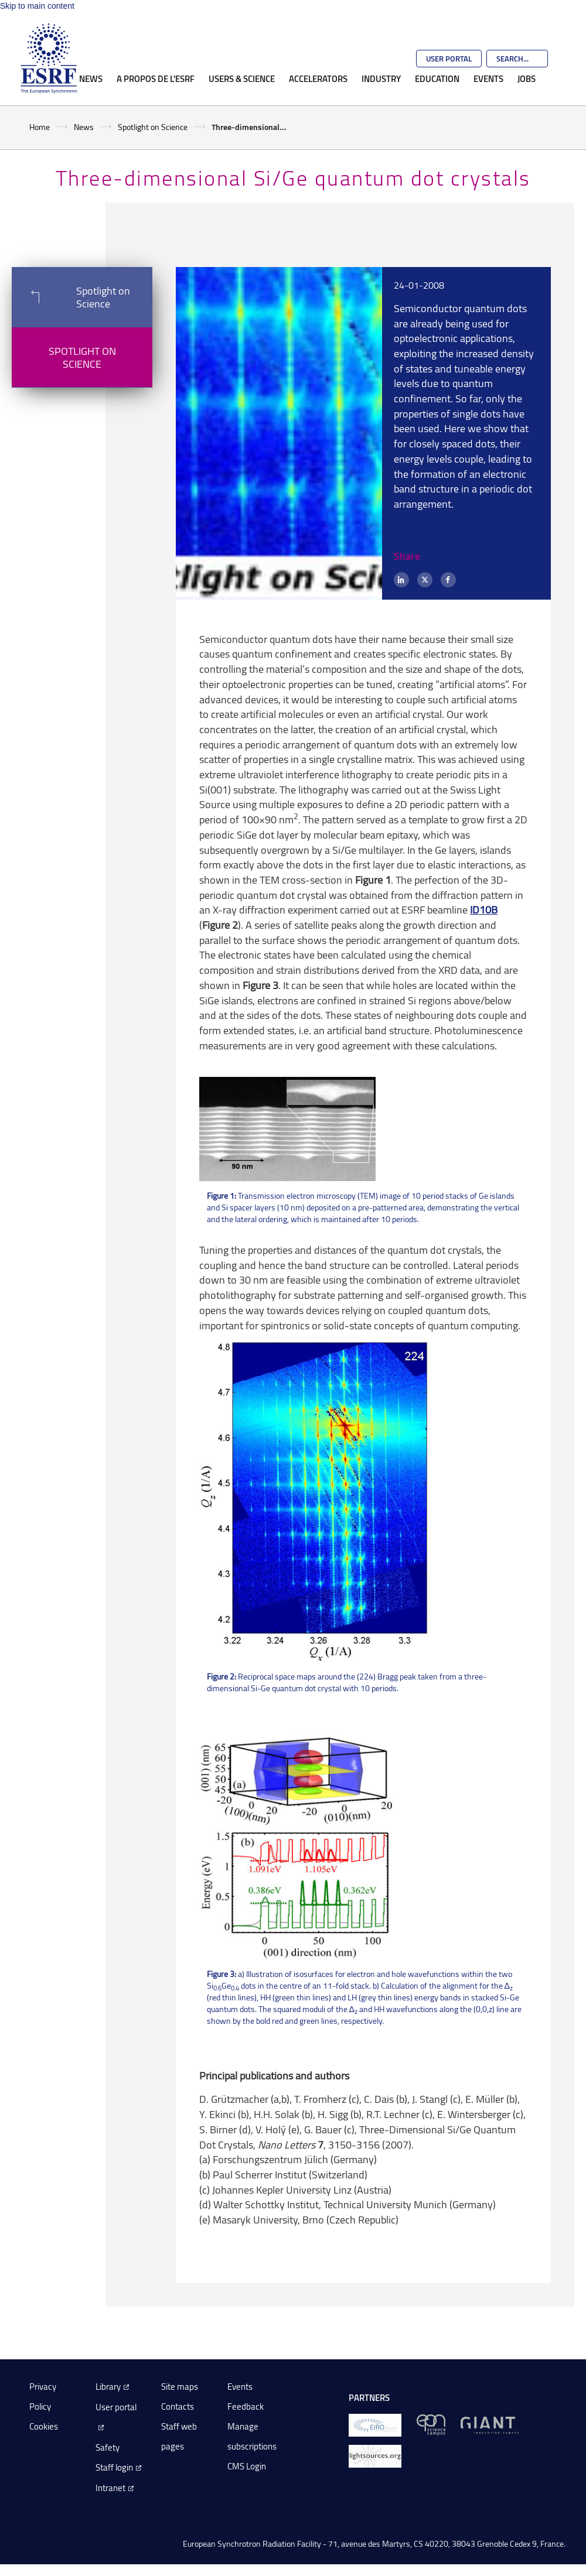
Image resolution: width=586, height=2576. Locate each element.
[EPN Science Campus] (431, 2424)
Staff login (114, 2467)
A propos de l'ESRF (156, 78)
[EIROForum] (375, 2424)
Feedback (245, 2406)
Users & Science (242, 78)
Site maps (179, 2386)
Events (488, 78)
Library (108, 2386)
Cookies (43, 2426)
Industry (381, 78)
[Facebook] (448, 579)
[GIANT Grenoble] (490, 2424)
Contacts (177, 2406)
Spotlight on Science (153, 126)
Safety (108, 2447)
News (91, 78)
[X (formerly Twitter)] (424, 579)
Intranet (110, 2488)
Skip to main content (37, 6)
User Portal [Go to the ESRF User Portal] (449, 58)
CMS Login (246, 2466)
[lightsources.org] (375, 2455)
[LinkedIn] (401, 579)
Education (437, 78)
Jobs (526, 78)
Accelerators (318, 78)
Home (39, 126)
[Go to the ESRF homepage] (49, 58)
